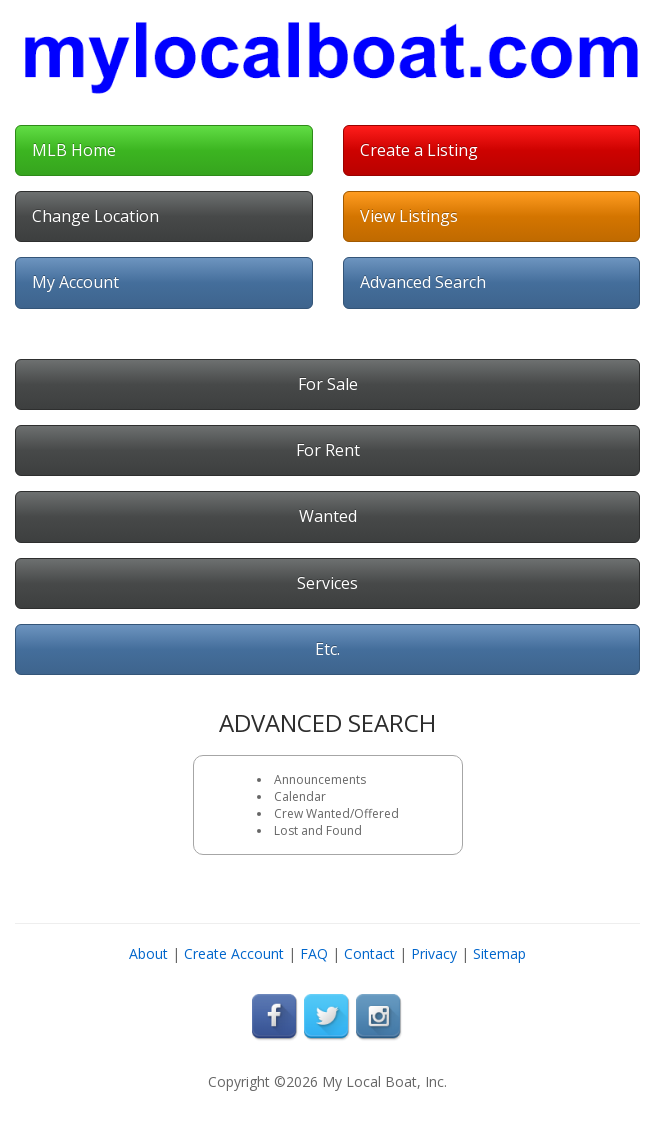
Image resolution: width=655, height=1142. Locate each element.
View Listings (409, 216)
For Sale (328, 384)
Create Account (234, 953)
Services (327, 583)
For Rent (328, 450)
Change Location (95, 216)
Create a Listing (419, 150)
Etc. (327, 649)
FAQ (314, 953)
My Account (75, 282)
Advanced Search (423, 282)
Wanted (328, 516)
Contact (369, 953)
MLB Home (74, 150)
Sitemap (499, 953)
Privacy (434, 953)
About (148, 953)
